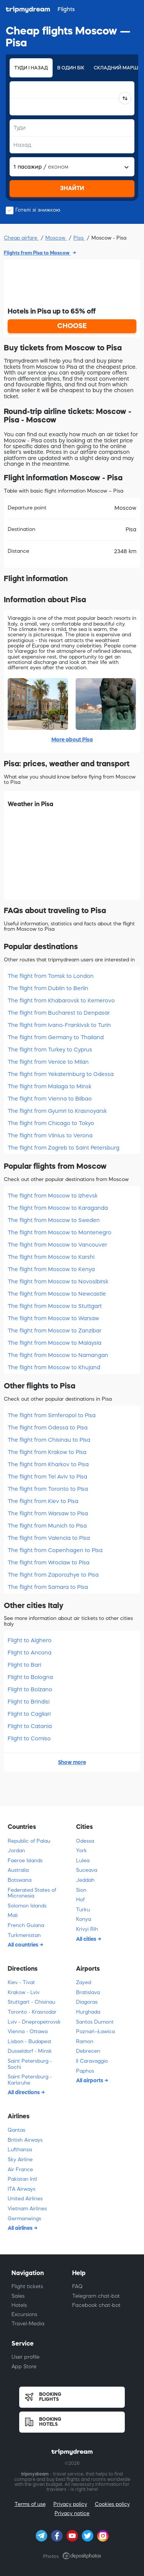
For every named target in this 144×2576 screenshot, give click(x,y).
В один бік (70, 68)
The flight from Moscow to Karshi (51, 1257)
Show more (72, 1762)
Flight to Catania (30, 1726)
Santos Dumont (95, 2021)
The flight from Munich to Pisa (47, 1525)
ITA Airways (21, 2189)
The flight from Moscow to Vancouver (57, 1244)
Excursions (24, 2314)
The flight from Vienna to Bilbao (50, 1098)
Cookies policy (112, 2504)
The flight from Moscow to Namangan (58, 1355)
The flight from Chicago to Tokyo (51, 1123)
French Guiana (26, 1925)
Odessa (85, 1840)
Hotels (19, 2305)
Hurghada (88, 2011)
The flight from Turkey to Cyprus (50, 1049)
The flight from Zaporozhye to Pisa (53, 1574)
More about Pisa (72, 739)
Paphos (85, 2070)
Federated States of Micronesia (32, 1893)
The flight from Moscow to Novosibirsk (58, 1281)
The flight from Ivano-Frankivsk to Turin (59, 1025)
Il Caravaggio (92, 2060)
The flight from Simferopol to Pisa (52, 1415)
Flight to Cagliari (29, 1714)
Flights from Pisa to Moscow (37, 252)
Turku (83, 1909)
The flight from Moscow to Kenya (51, 1269)
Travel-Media (28, 2323)
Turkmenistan (24, 1935)
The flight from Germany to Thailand (56, 1037)
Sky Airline (20, 2159)
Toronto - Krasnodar (32, 2011)
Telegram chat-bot (96, 2295)
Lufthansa (20, 2149)
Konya (83, 1919)
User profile (26, 2356)
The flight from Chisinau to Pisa (49, 1439)
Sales (18, 2295)
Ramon (84, 2041)
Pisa (79, 237)
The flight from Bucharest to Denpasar (59, 1012)
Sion (81, 1890)
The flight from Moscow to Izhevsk (53, 1195)
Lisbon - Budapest (29, 2041)
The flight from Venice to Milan (48, 1062)
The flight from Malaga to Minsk (49, 1086)
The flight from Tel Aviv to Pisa (47, 1476)
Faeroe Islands (25, 1860)
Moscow (56, 237)
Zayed (83, 1982)
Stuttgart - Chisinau (31, 2001)
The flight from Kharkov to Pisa (48, 1464)
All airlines (21, 2228)
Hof (80, 1899)
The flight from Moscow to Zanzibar (54, 1330)
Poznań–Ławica (95, 2031)
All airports (90, 2080)
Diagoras (87, 2001)
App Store (24, 2366)
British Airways (25, 2139)
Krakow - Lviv (24, 1992)
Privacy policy (70, 2504)
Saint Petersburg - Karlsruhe (30, 2079)
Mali (13, 1915)
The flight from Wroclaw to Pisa (48, 1562)
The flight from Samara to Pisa (48, 1587)
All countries (24, 1944)
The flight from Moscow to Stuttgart (55, 1306)
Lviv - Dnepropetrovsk (34, 2021)
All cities (87, 1939)
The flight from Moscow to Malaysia (54, 1343)
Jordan (16, 1850)
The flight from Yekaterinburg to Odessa (61, 1074)
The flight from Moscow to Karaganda (58, 1208)
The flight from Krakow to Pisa (47, 1452)
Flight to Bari (24, 1665)
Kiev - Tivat (21, 1982)
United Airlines (25, 2198)
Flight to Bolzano (30, 1689)
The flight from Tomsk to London (51, 976)
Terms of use (30, 2504)
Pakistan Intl (22, 2179)
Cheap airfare (21, 237)
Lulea (82, 1860)
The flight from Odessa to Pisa (48, 1427)
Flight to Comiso (29, 1738)
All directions (24, 2092)
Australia (18, 1870)
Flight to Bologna (30, 1677)
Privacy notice (72, 2513)
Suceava (86, 1870)
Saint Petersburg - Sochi (30, 2064)
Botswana (19, 1880)
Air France (20, 2169)
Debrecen (88, 2051)
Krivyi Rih (87, 1929)
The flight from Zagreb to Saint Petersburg (63, 1147)
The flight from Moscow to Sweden (54, 1220)
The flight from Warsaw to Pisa (48, 1513)
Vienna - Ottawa (28, 2031)
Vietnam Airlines (27, 2208)
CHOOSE (72, 325)
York (81, 1850)
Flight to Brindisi (29, 1701)
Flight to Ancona (29, 1652)
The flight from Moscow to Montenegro (59, 1232)
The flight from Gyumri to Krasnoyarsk (57, 1111)
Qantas (16, 2130)
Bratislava (88, 1992)
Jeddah (85, 1880)
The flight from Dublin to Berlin (48, 988)
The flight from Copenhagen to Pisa (55, 1550)
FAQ (77, 2286)
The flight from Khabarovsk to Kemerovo (61, 1000)
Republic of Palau (29, 1840)
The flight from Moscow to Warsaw (53, 1318)
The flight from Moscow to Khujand (54, 1367)
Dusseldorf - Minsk (30, 2051)
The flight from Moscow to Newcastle (57, 1293)
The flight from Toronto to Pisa (48, 1489)
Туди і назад (31, 68)
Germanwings (24, 2218)
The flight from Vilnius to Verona (50, 1135)
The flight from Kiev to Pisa (43, 1501)
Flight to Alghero (29, 1640)
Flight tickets (27, 2286)
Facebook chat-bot (96, 2305)
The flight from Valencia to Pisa (49, 1538)
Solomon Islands (27, 1905)
